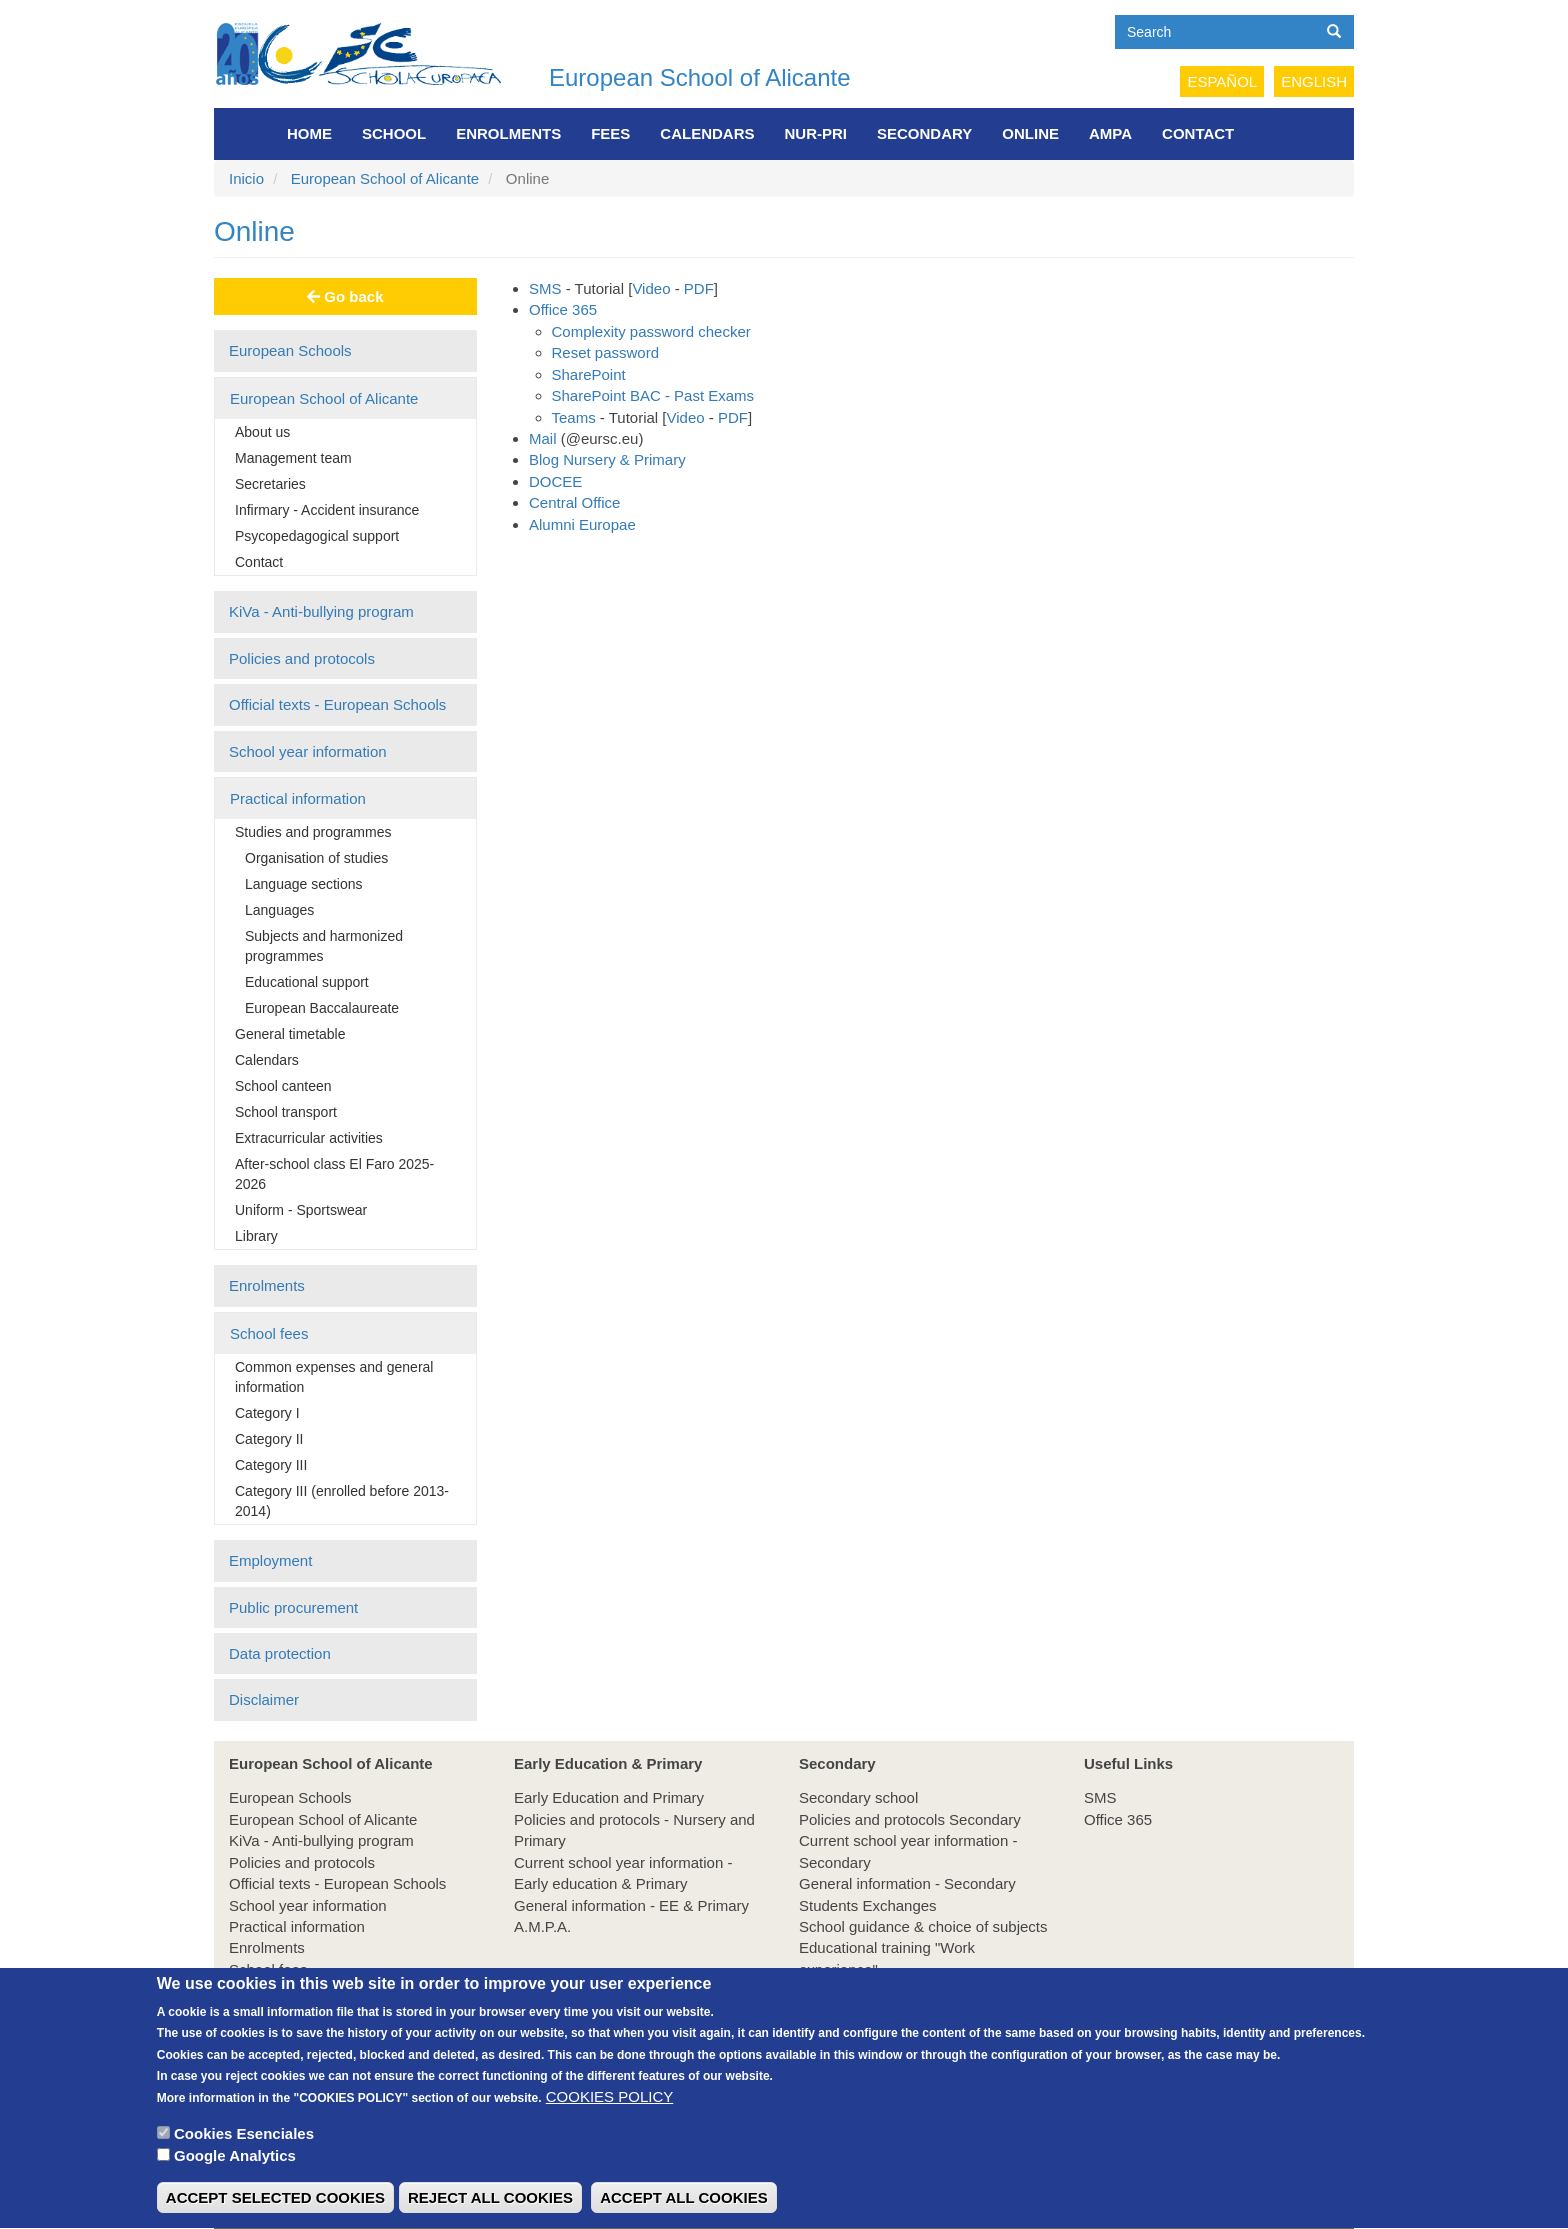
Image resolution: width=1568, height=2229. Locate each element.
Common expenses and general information (334, 1377)
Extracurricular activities (309, 1138)
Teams (574, 417)
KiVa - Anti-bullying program (321, 611)
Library (256, 1236)
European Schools (290, 350)
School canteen (283, 1086)
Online (1030, 133)
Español (1222, 81)
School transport (286, 1112)
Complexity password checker (651, 331)
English (1314, 81)
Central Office (574, 502)
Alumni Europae (582, 524)
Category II (269, 1439)
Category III (271, 1465)
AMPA (1110, 133)
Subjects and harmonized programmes (324, 946)
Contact (1198, 133)
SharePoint (589, 374)
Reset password (606, 352)
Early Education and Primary (609, 1797)
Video (651, 288)
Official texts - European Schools (337, 704)
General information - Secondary (907, 1883)
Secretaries (270, 484)
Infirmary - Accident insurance (327, 510)
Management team (293, 458)
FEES (610, 133)
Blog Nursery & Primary (607, 459)
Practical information (298, 798)
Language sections (304, 884)
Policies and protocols (302, 658)
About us (262, 432)
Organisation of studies (316, 858)
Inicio (246, 178)
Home (309, 133)
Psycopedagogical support (317, 536)
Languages (279, 910)
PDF (699, 288)
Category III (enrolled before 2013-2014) (342, 1501)
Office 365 (563, 309)
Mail (543, 438)
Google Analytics (235, 2184)
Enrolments (508, 133)
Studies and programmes (313, 832)
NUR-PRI (816, 133)
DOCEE (555, 481)
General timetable (290, 1034)
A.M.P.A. (542, 1926)
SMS (545, 288)
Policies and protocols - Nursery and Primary (634, 1830)
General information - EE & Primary (631, 1905)
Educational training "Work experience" (887, 1958)
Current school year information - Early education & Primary (623, 1873)
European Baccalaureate (322, 1008)
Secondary (924, 133)
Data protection (280, 1653)
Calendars (707, 133)
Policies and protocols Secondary (910, 1819)
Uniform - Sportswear (301, 1210)
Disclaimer (264, 1699)
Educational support (307, 982)
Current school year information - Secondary (908, 1851)
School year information (308, 751)
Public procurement (293, 1607)
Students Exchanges (868, 1905)
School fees (269, 1333)
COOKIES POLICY (610, 2124)
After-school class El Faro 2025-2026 (334, 1174)
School (394, 133)
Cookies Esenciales (244, 2162)
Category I (267, 1413)
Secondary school (858, 1797)
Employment (270, 1560)
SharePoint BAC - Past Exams (653, 395)
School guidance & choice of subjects (923, 1926)
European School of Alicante (700, 77)
